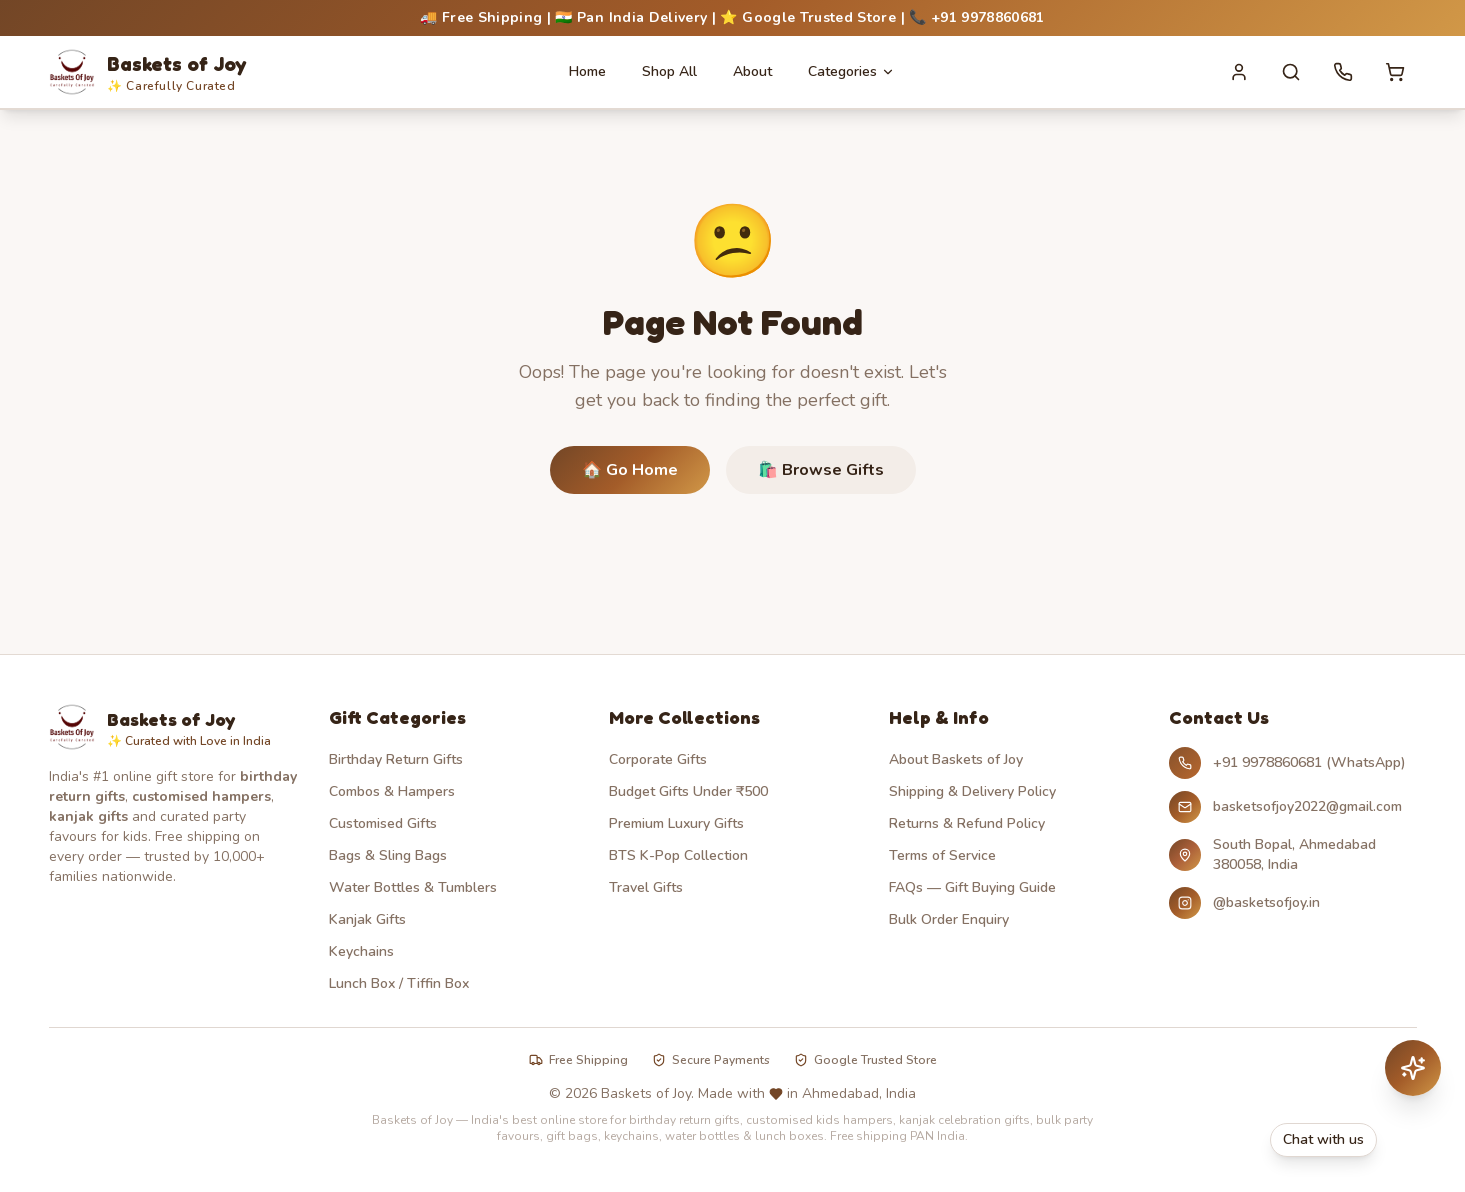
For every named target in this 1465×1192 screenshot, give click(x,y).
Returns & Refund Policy (967, 823)
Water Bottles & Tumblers (413, 887)
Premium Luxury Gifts (676, 823)
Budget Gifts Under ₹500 (688, 791)
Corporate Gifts (658, 759)
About (752, 71)
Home (587, 71)
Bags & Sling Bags (388, 855)
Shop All (669, 71)
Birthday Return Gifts (396, 759)
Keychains (361, 951)
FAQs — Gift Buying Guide (972, 887)
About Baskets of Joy (956, 759)
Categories (851, 71)
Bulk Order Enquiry (949, 919)
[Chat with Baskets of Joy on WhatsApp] (1355, 1140)
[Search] (1291, 72)
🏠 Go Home (630, 470)
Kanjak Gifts (367, 919)
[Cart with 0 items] (1395, 72)
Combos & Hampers (392, 791)
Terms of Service (942, 855)
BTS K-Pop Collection (678, 855)
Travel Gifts (646, 887)
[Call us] (1343, 72)
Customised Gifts (383, 823)
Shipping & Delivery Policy (972, 791)
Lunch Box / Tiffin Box (399, 983)
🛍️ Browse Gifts (821, 470)
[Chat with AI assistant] (1413, 1068)
